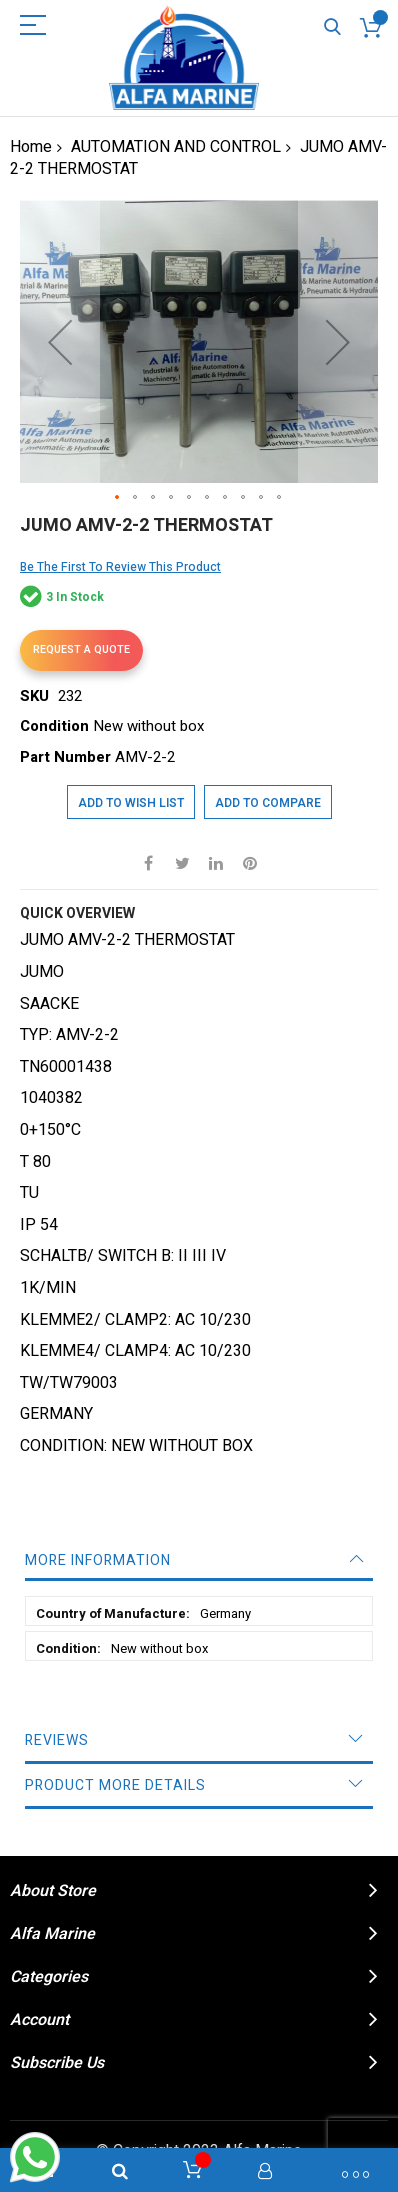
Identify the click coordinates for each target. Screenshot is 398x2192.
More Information (98, 1560)
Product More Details (115, 1785)
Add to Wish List (131, 803)
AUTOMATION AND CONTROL (176, 147)
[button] (60, 341)
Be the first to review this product (120, 567)
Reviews (57, 1740)
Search (332, 27)
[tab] (199, 1561)
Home (31, 147)
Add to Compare (268, 803)
